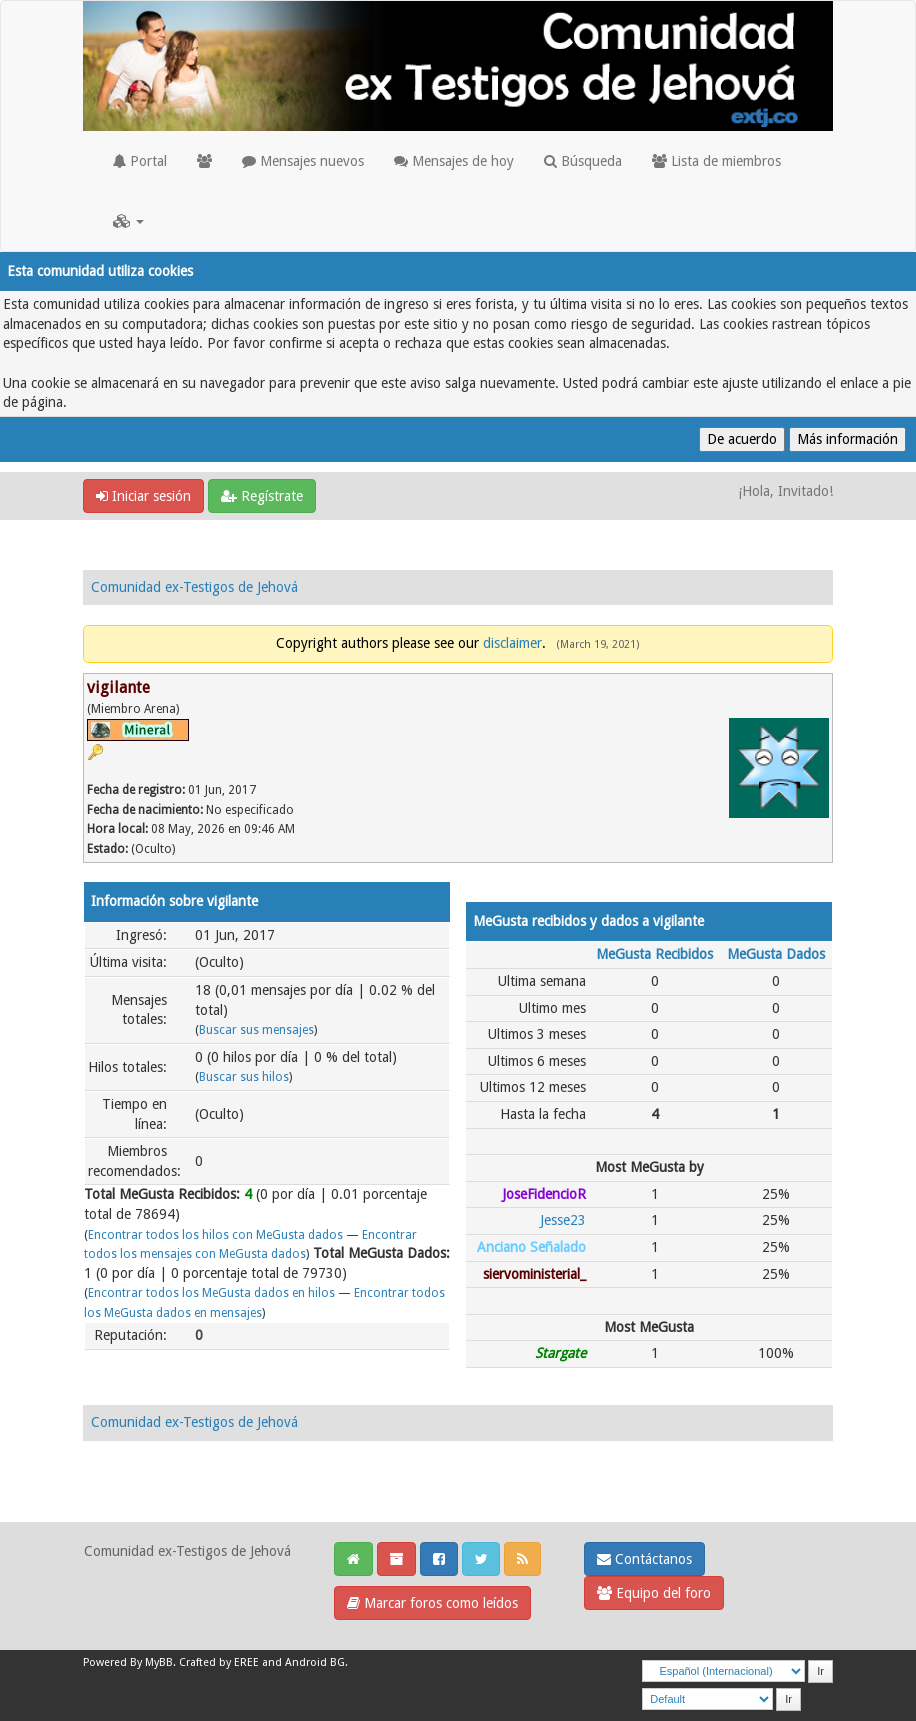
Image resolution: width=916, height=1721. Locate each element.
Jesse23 (563, 1220)
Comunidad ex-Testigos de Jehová (194, 587)
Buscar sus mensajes (256, 1030)
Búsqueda (583, 161)
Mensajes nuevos (303, 161)
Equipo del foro (654, 1593)
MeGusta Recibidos (654, 954)
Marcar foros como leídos (432, 1603)
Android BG (315, 1662)
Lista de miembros (716, 161)
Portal (140, 161)
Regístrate (262, 496)
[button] (128, 221)
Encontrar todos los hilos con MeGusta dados (215, 1235)
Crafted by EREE (219, 1662)
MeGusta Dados (776, 954)
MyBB (159, 1662)
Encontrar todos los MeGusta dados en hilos (211, 1293)
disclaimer (512, 643)
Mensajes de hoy (454, 161)
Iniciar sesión (143, 496)
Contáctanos (644, 1559)
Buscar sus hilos (244, 1077)
